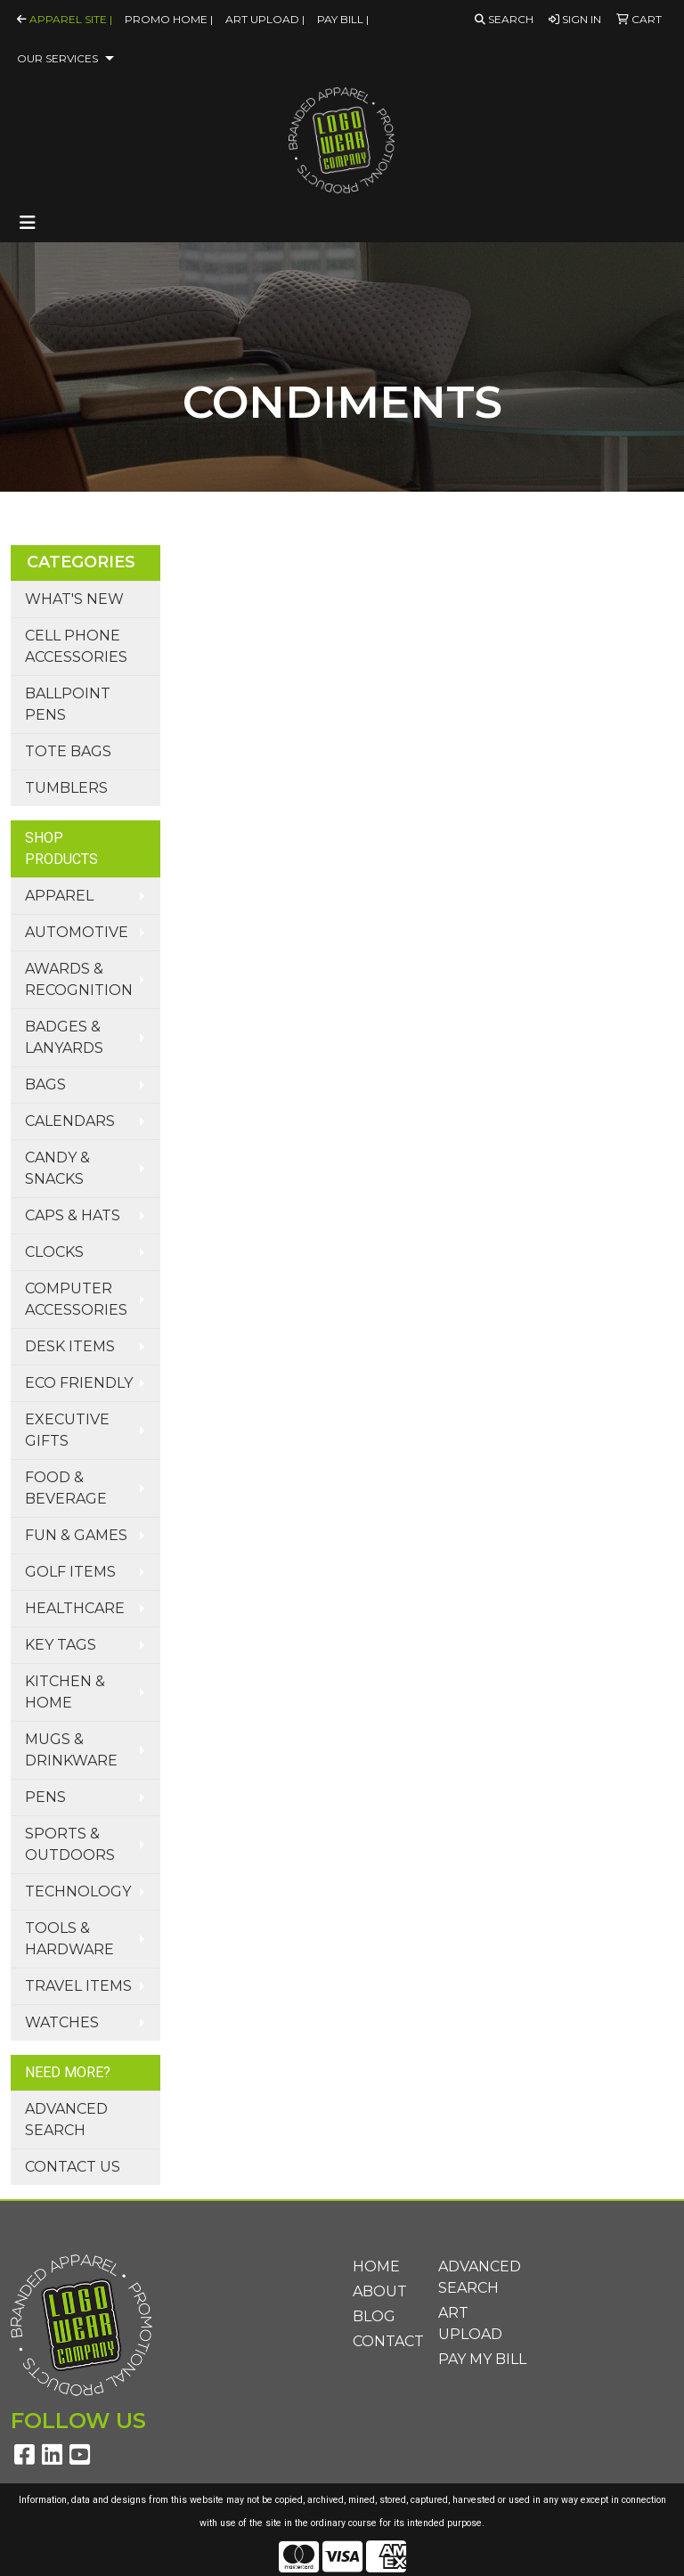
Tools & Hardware (69, 1939)
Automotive (76, 932)
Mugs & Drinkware (71, 1750)
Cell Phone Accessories (76, 646)
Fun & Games (76, 1535)
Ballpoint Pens (67, 704)
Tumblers (66, 787)
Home (376, 2266)
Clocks (54, 1251)
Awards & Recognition (79, 979)
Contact (385, 2341)
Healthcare (75, 1608)
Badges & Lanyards (64, 1037)
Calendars (70, 1121)
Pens (45, 1797)
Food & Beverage (66, 1488)
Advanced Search (66, 2119)
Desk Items (70, 1346)
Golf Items (70, 1571)
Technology (78, 1891)
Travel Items (78, 1985)
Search (504, 19)
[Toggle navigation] (27, 222)
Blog (374, 2316)
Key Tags (60, 1644)
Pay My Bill (482, 2359)
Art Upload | (265, 19)
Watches (62, 2022)
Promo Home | (169, 19)
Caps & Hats (72, 1215)
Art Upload (470, 2323)
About (380, 2291)
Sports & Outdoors (70, 1844)
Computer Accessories (76, 1299)
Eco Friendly (79, 1382)
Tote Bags (68, 751)
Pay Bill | (343, 19)
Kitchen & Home (65, 1692)
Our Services (57, 58)
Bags (45, 1084)
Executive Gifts (67, 1430)
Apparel (59, 895)
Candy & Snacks (57, 1168)
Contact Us (72, 2166)
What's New (74, 599)
